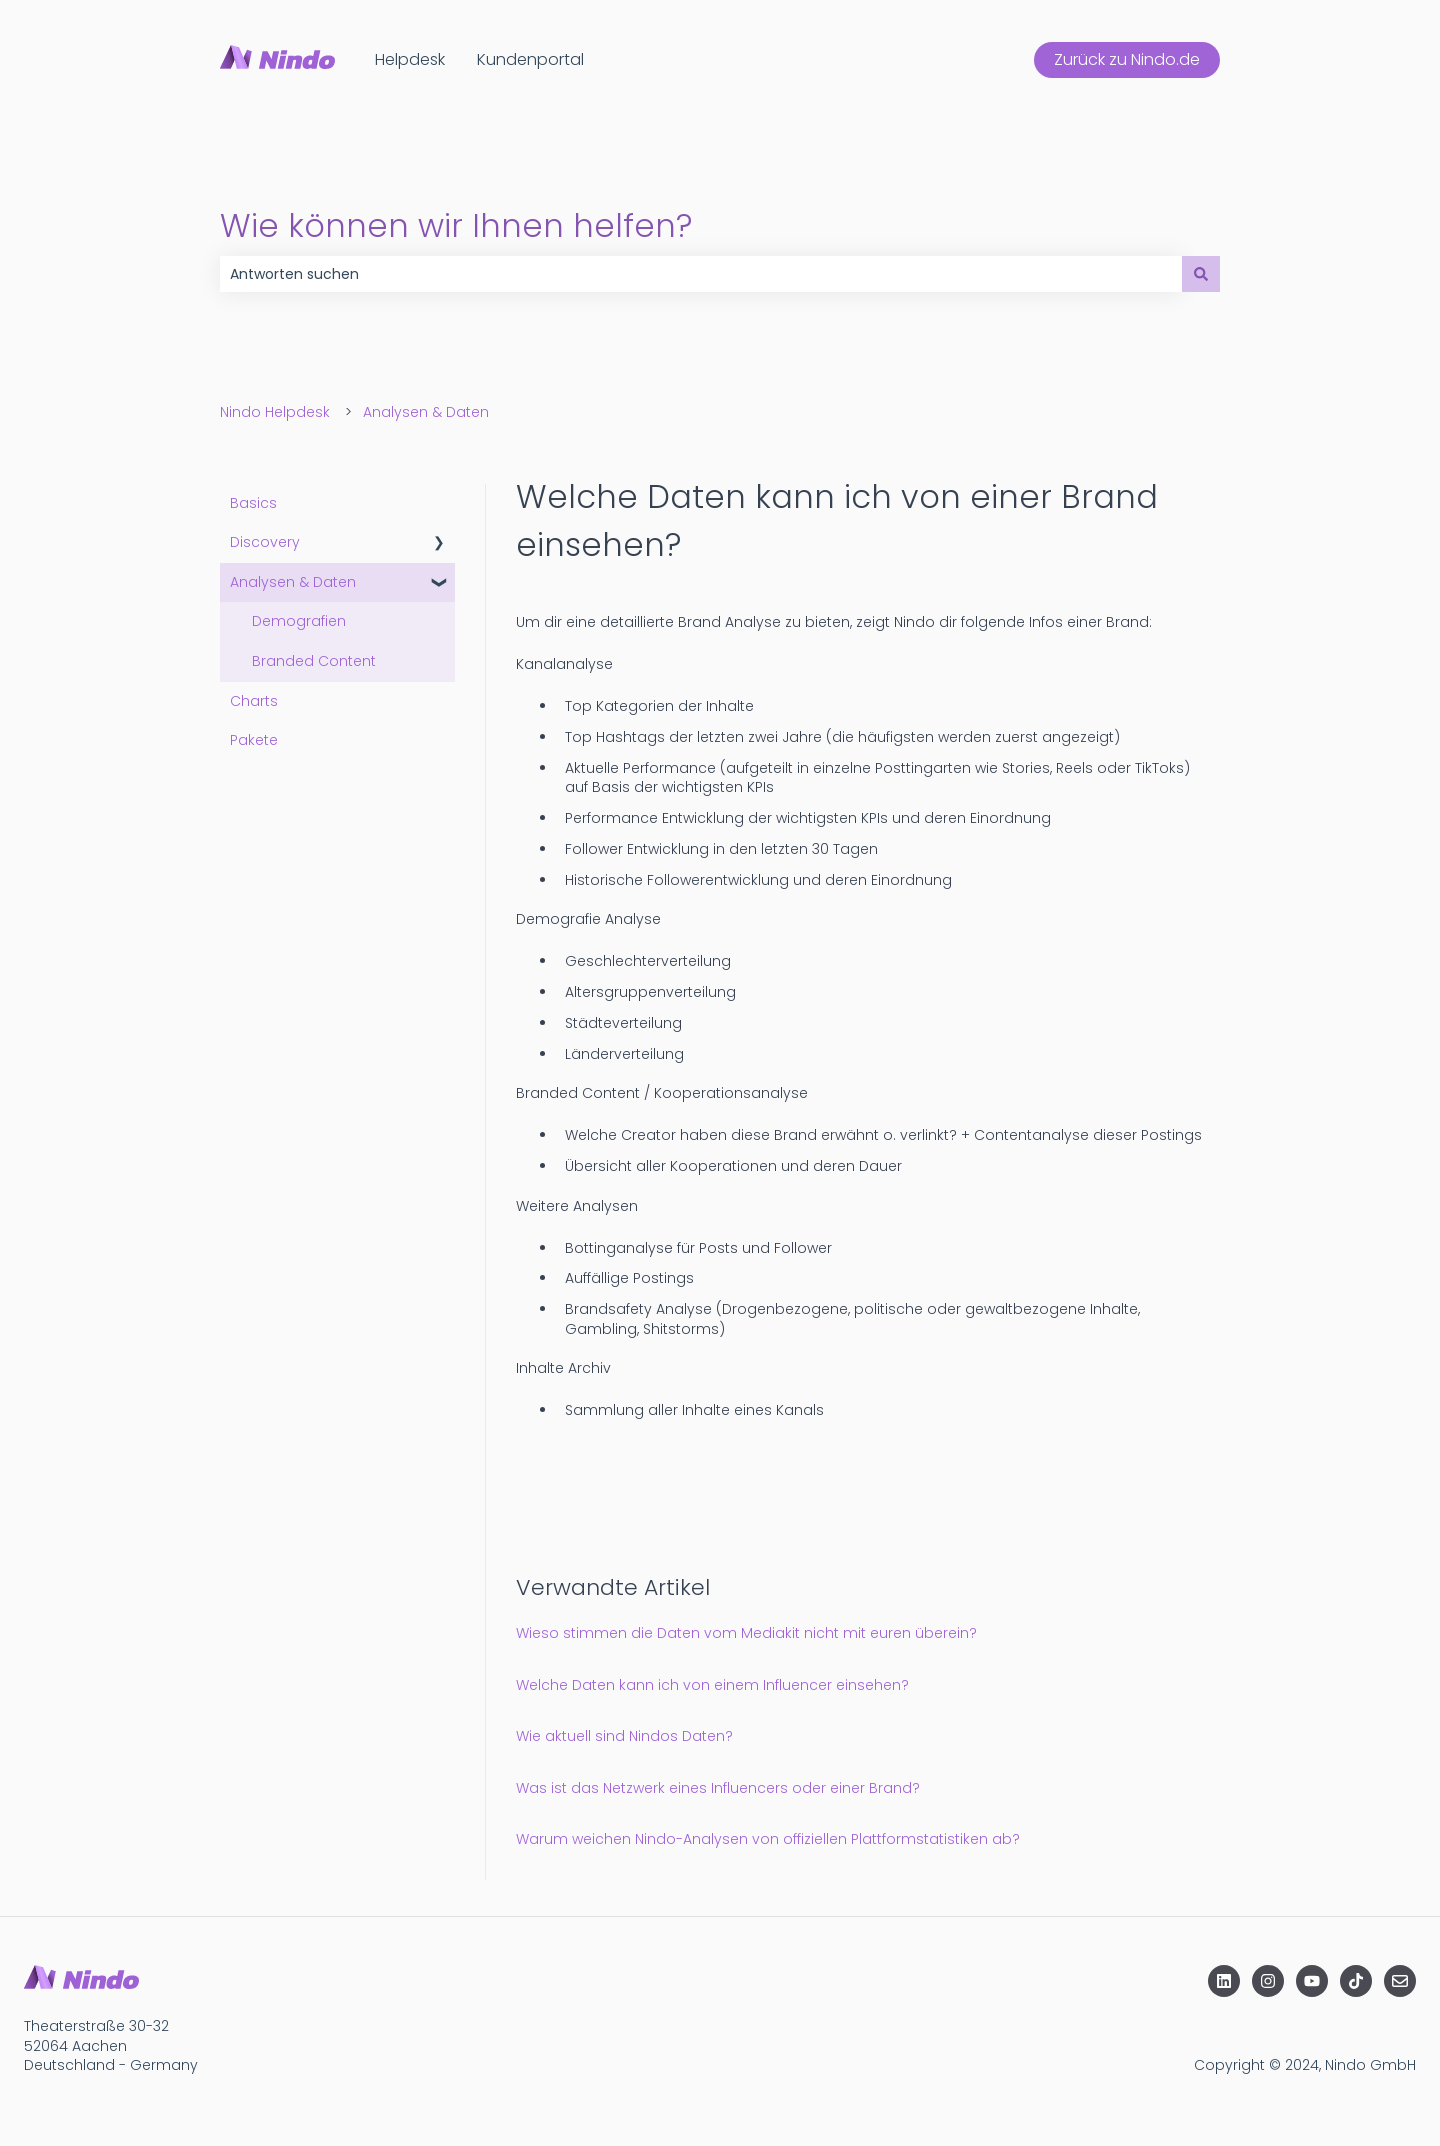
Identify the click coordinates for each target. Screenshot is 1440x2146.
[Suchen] (1201, 274)
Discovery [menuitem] (265, 542)
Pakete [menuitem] (254, 740)
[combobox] (701, 274)
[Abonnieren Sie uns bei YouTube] (1312, 1981)
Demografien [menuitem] (299, 621)
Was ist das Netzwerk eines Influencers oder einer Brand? (718, 1788)
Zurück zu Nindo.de (1127, 59)
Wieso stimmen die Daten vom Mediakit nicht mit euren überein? (746, 1633)
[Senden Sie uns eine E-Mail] (1400, 1981)
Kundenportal (530, 60)
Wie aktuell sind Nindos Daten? (624, 1736)
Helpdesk (410, 60)
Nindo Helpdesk (275, 412)
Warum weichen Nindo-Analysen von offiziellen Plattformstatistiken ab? (768, 1839)
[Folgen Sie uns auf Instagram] (1268, 1981)
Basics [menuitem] (253, 503)
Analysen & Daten (426, 412)
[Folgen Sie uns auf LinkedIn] (1224, 1981)
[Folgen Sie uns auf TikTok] (1356, 1981)
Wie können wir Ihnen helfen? (456, 225)
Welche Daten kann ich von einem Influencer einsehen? (712, 1685)
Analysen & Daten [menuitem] (293, 582)
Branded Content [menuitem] (314, 661)
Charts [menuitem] (254, 701)
